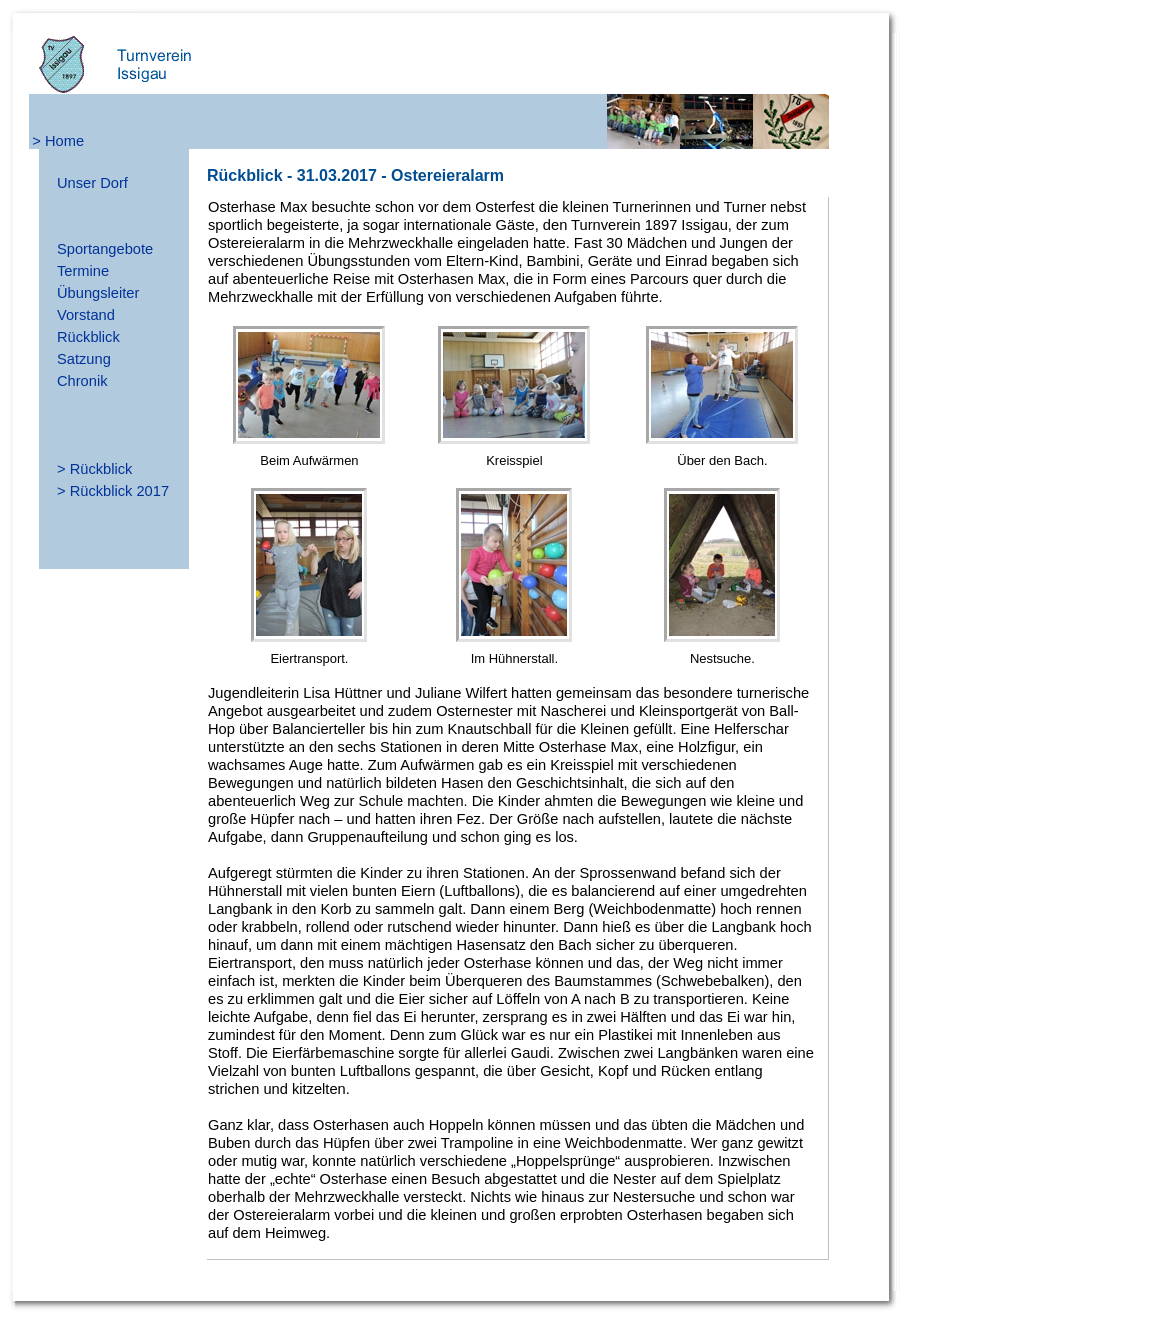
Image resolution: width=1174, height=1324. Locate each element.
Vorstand (86, 315)
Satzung (84, 359)
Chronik (82, 381)
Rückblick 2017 (119, 491)
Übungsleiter (98, 293)
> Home (58, 141)
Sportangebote (105, 249)
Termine (83, 271)
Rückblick (88, 337)
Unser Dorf (92, 183)
